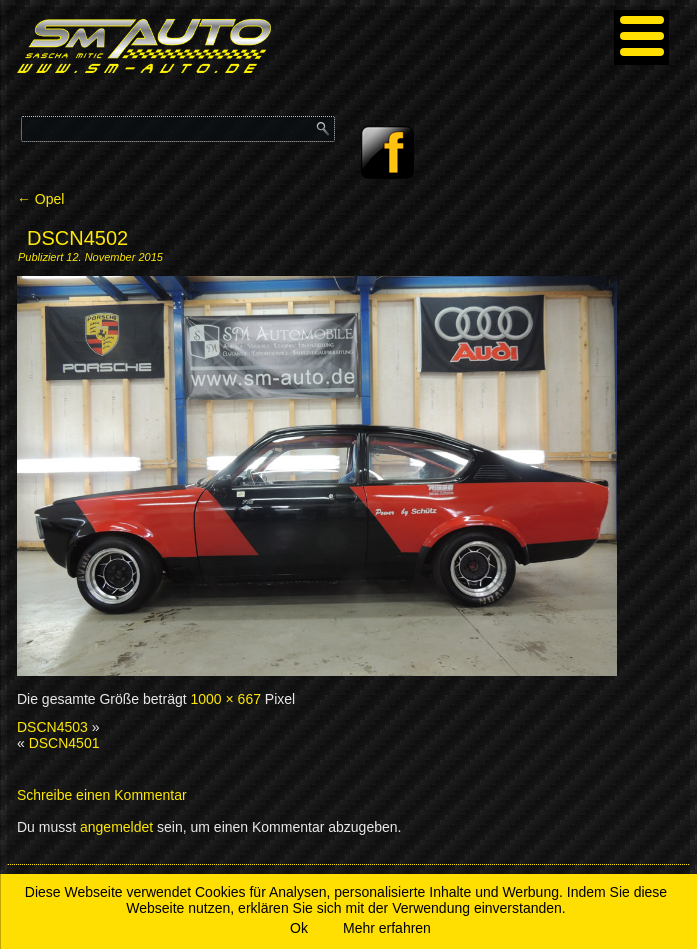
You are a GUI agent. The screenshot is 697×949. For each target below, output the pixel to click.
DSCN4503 (52, 727)
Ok (299, 928)
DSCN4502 (77, 238)
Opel (40, 199)
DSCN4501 (64, 743)
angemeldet (116, 827)
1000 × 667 (226, 699)
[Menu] (641, 37)
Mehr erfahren (387, 928)
